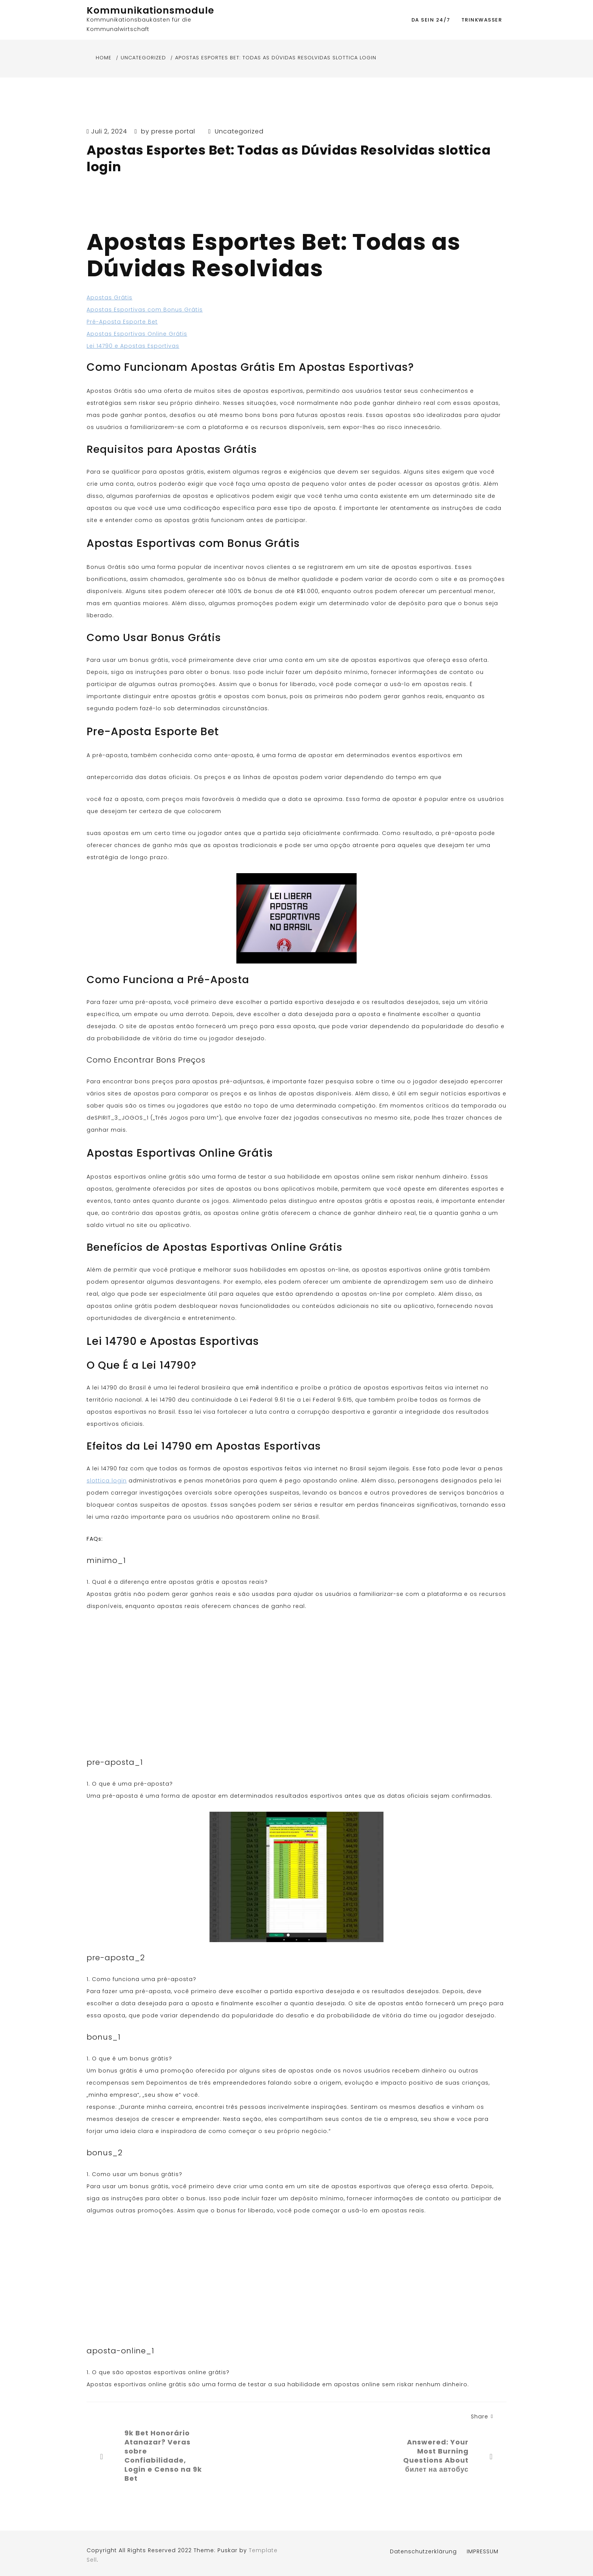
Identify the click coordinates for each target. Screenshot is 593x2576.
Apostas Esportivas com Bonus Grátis (145, 309)
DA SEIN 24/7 (430, 19)
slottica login (107, 1480)
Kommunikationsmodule (150, 10)
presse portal (173, 131)
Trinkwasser (481, 19)
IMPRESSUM (482, 2551)
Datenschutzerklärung (423, 2551)
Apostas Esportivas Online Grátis (137, 334)
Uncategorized (239, 131)
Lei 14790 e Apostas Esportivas (133, 346)
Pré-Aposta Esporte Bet (122, 321)
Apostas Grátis (109, 297)
